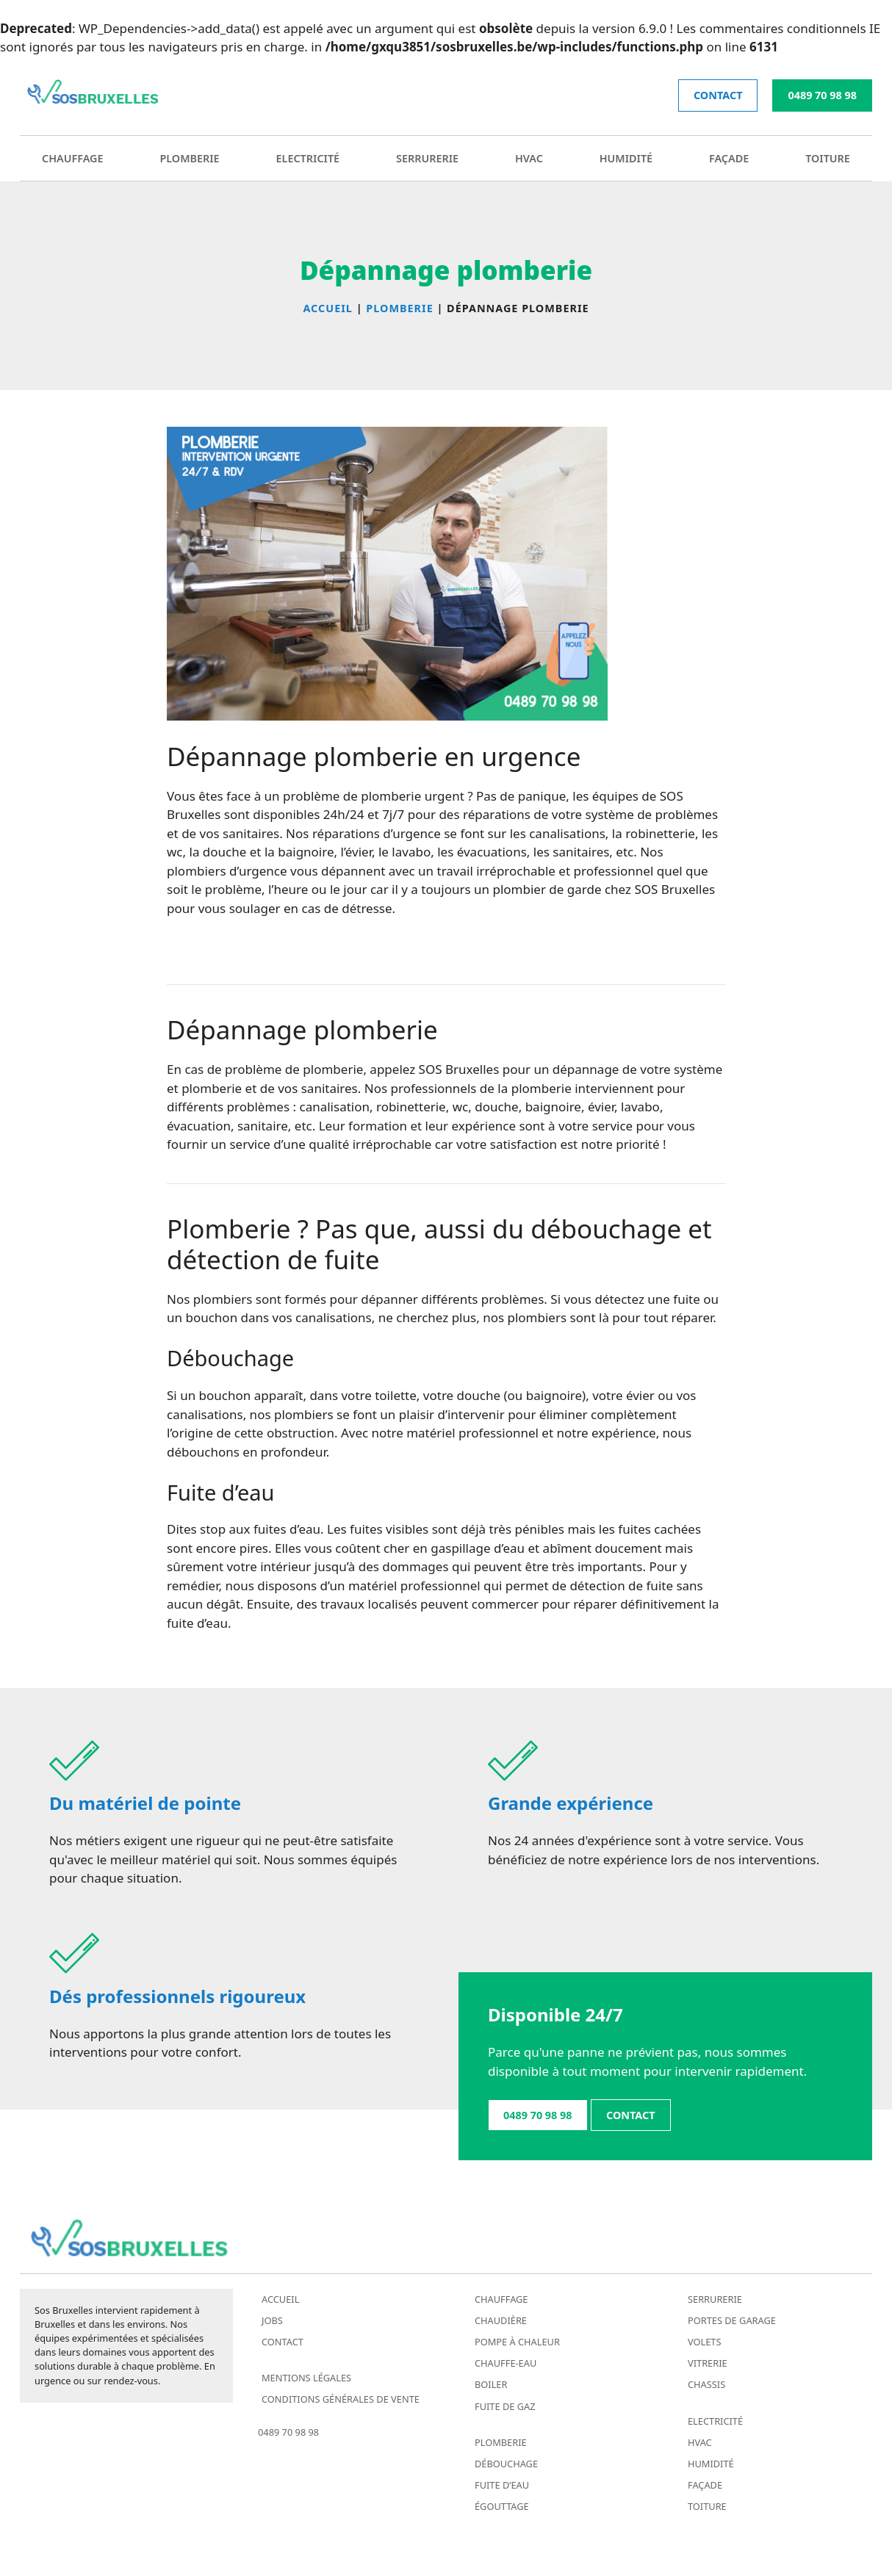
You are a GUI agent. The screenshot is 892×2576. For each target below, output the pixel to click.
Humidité (626, 158)
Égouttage (502, 2506)
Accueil (280, 2299)
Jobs (272, 2320)
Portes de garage (732, 2320)
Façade (729, 158)
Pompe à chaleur (517, 2341)
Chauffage (73, 158)
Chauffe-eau (505, 2363)
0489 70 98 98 (822, 95)
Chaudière (501, 2320)
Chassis (706, 2384)
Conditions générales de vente (341, 2399)
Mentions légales (306, 2377)
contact (718, 95)
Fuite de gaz (505, 2406)
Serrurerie (427, 158)
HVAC (529, 158)
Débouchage (506, 2463)
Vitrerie (707, 2363)
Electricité (308, 158)
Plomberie (189, 158)
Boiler (491, 2384)
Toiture (827, 158)
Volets (705, 2341)
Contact (282, 2341)
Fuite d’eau (502, 2485)
